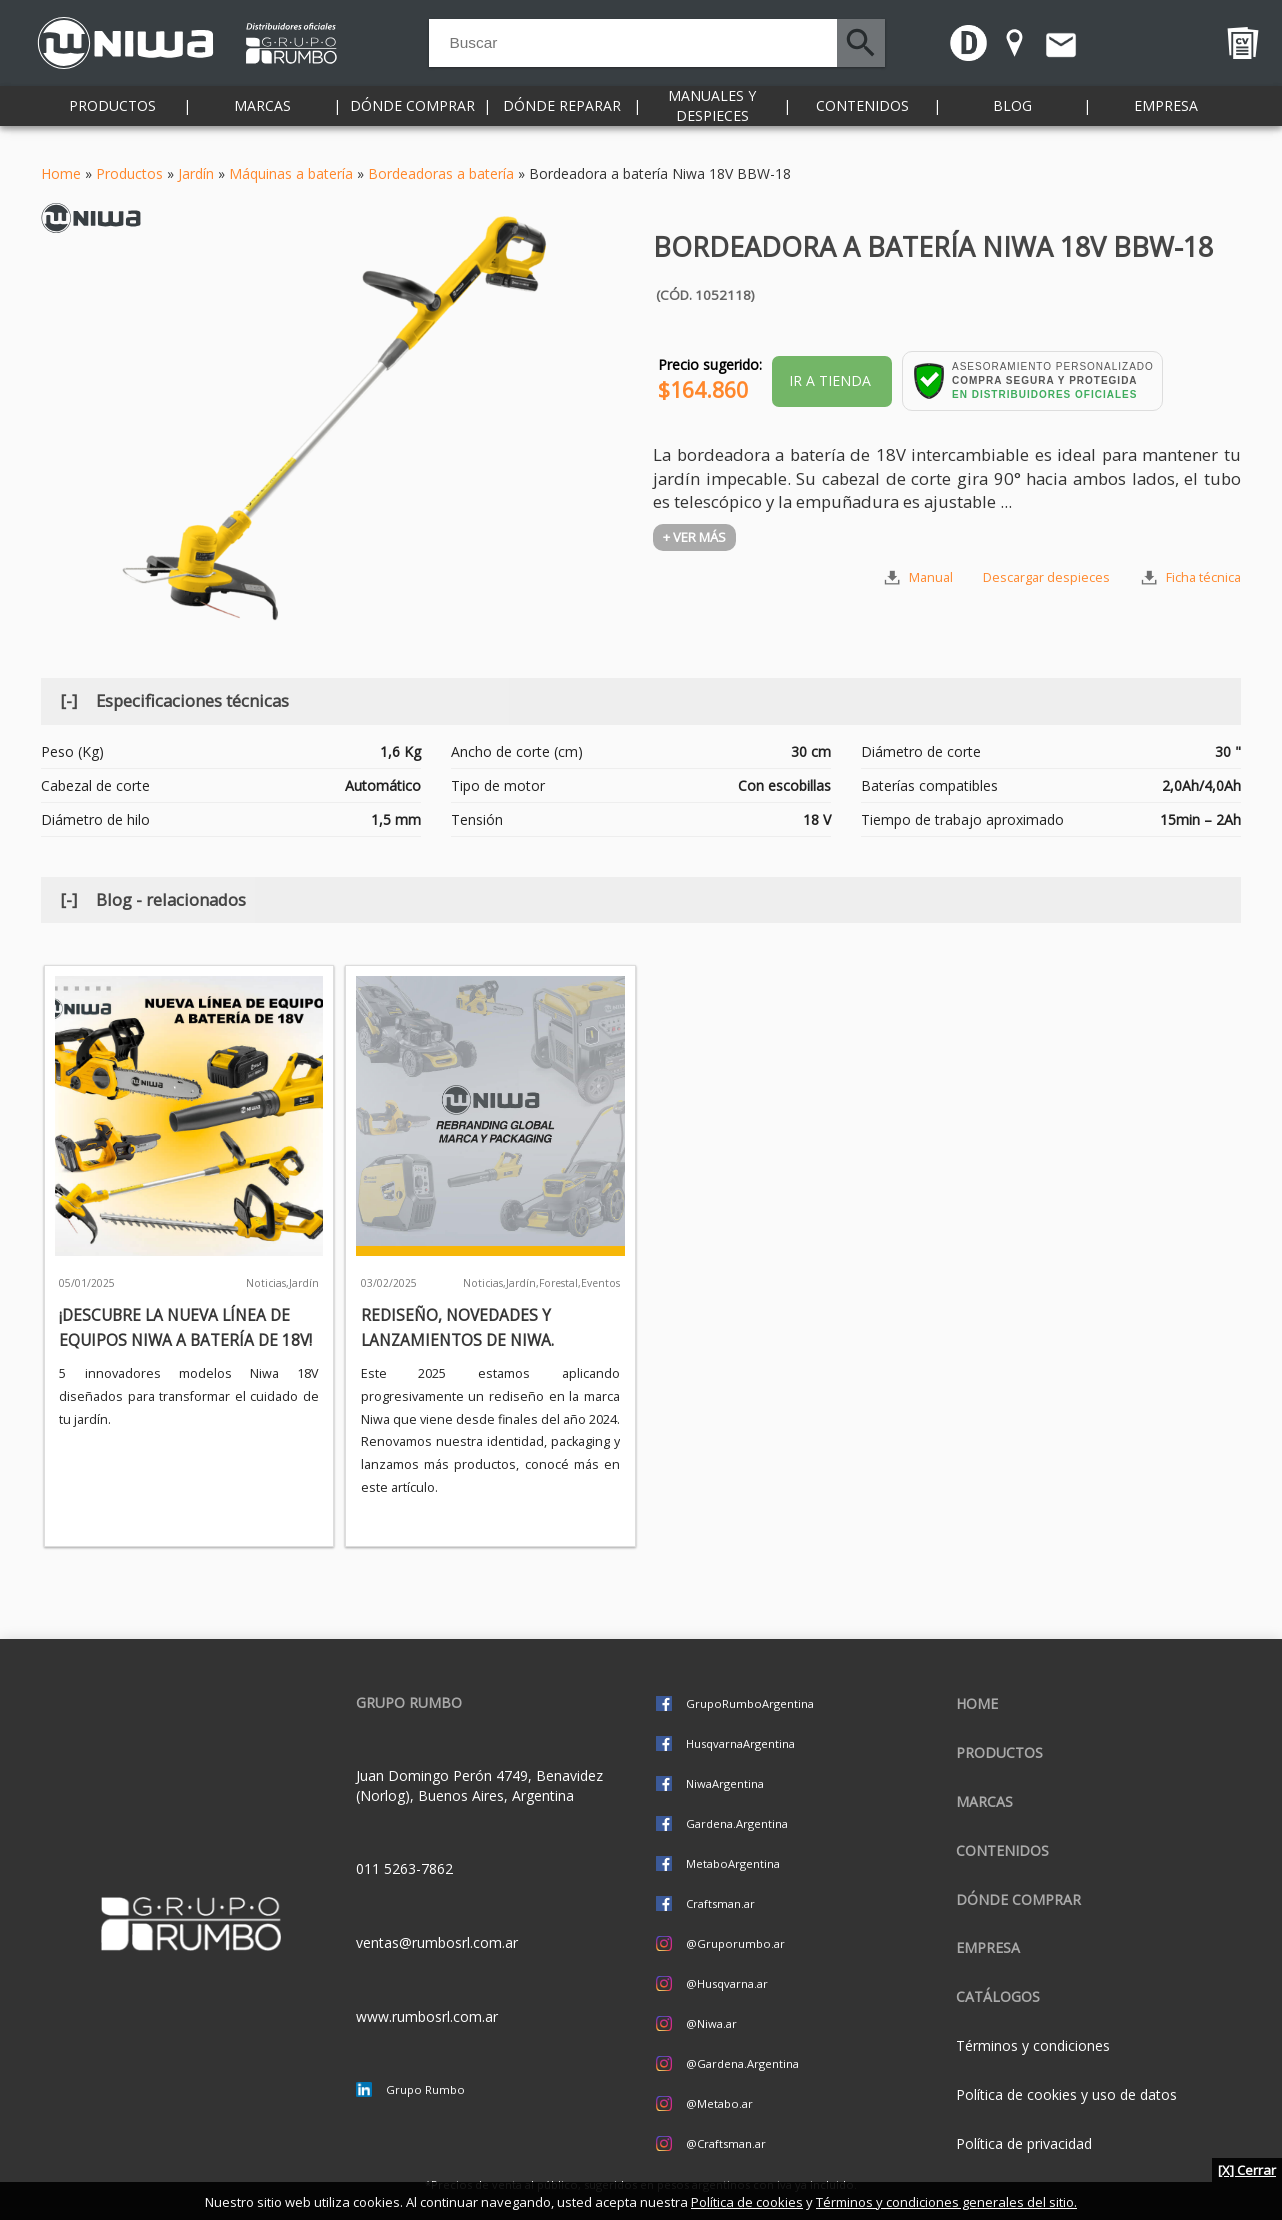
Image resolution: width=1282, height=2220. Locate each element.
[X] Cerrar (1247, 2170)
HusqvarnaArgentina (740, 1743)
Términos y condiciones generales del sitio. (946, 2202)
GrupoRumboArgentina (750, 1703)
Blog (1012, 119)
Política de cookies (747, 2202)
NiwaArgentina (725, 1783)
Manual (931, 577)
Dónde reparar (562, 119)
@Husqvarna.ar (727, 1983)
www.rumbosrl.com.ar (427, 2016)
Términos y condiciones (1033, 2045)
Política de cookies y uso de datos (1066, 2094)
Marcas (262, 119)
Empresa (1166, 119)
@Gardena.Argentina (742, 2063)
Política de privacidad (1024, 2143)
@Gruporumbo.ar (735, 1943)
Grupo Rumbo (425, 2089)
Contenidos (862, 119)
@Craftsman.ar (726, 2143)
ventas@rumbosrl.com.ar (437, 1942)
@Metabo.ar (719, 2103)
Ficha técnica (1203, 577)
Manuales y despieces (712, 119)
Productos (112, 119)
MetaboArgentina (733, 1863)
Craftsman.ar (720, 1903)
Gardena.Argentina (737, 1823)
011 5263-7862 (404, 1868)
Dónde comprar (412, 119)
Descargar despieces (1046, 577)
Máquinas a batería (291, 173)
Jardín (196, 173)
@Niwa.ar (711, 2023)
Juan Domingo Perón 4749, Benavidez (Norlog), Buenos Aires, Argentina (479, 1785)
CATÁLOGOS (998, 1996)
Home (61, 173)
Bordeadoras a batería (441, 173)
